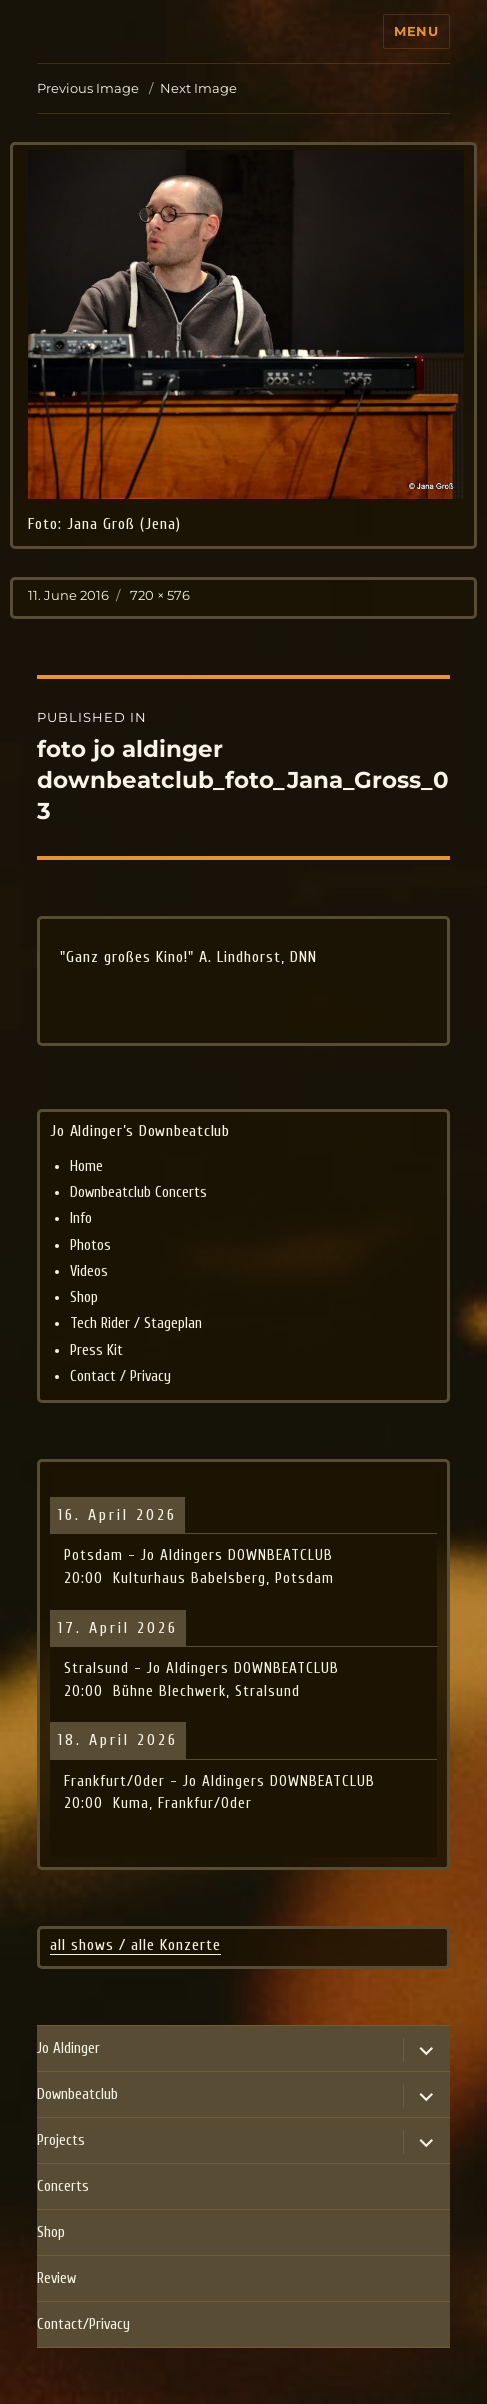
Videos (89, 1271)
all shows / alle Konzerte (135, 1945)
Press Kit (96, 1350)
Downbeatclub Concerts (138, 1192)
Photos (90, 1245)
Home (86, 1166)
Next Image (198, 88)
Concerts (63, 2186)
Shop (84, 1297)
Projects (61, 2140)
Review (56, 2278)
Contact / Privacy (120, 1376)
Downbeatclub (77, 2094)
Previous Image (88, 88)
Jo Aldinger (68, 2048)
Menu (416, 31)
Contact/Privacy (83, 2324)
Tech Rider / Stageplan (136, 1323)
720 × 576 (160, 595)
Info (81, 1218)
